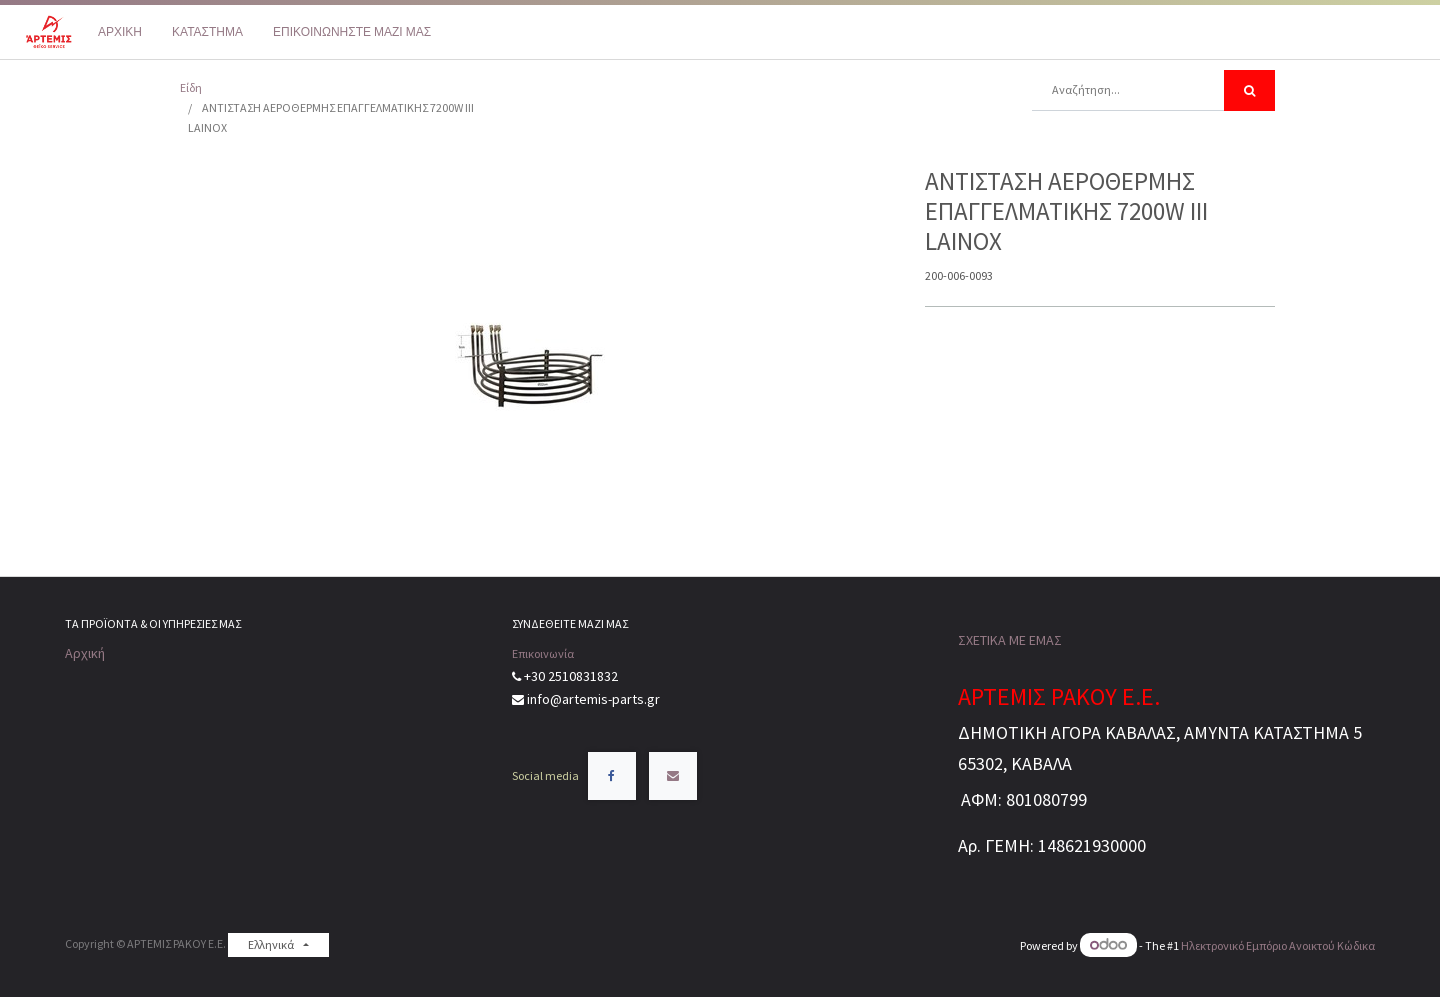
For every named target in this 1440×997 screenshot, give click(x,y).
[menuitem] (120, 32)
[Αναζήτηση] (1249, 90)
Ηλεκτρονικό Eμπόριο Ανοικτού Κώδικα (1278, 945)
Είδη (191, 87)
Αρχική (85, 653)
